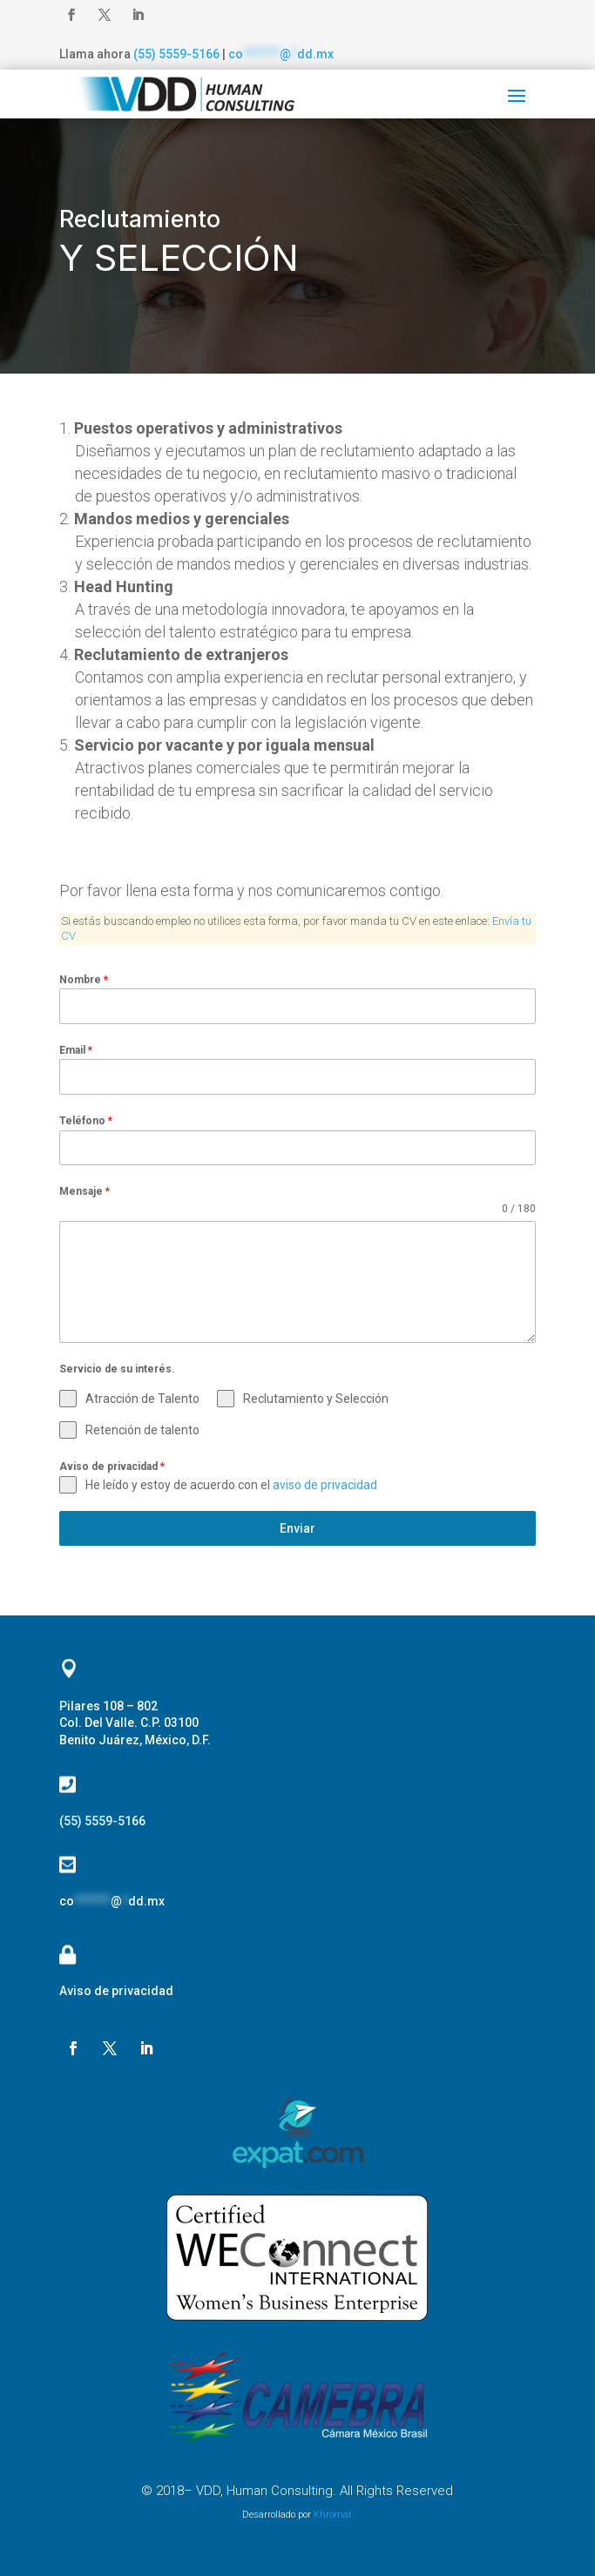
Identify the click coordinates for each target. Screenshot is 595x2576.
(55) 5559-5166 (176, 54)
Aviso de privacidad (112, 1466)
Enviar (297, 1528)
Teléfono (85, 1121)
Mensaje (84, 1191)
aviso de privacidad (325, 1485)
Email (75, 1050)
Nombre (83, 980)
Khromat (333, 2514)
